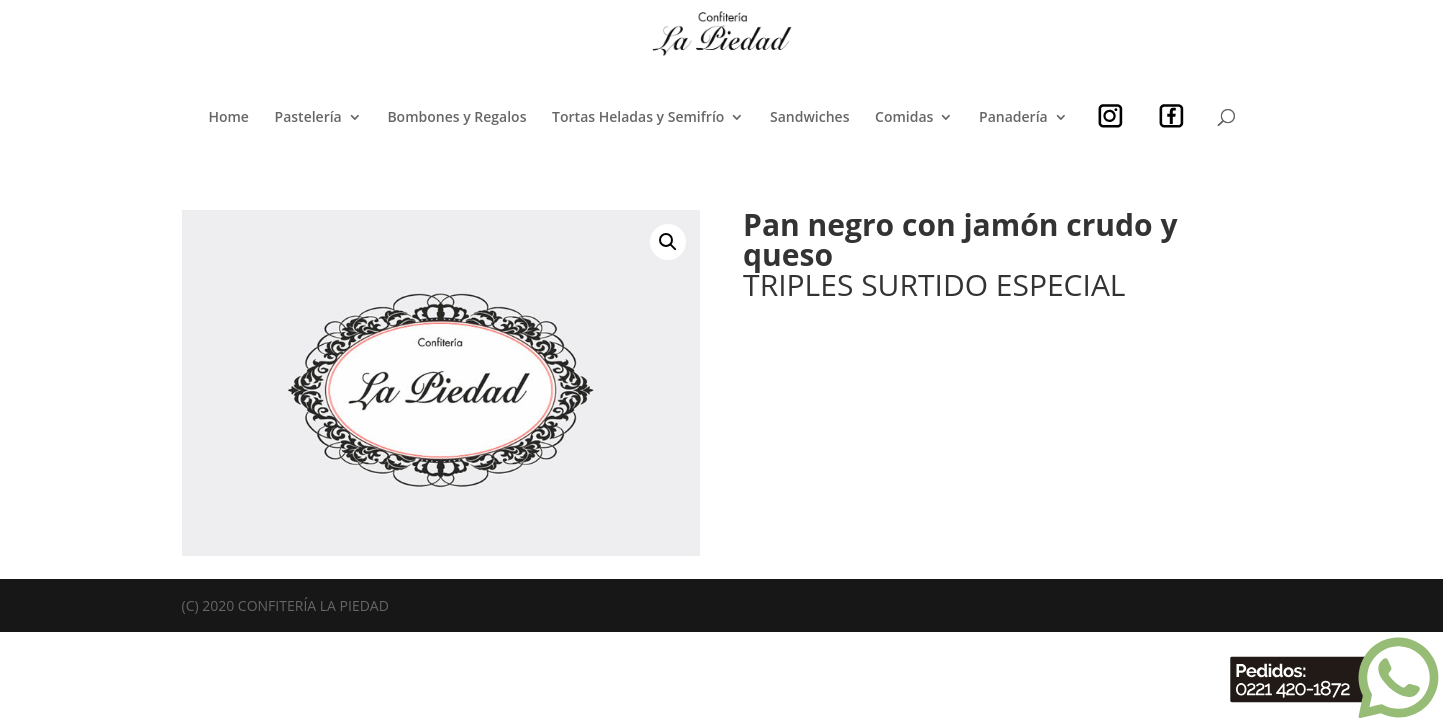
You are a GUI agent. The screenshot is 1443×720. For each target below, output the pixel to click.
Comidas (904, 118)
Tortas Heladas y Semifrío (638, 118)
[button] (668, 242)
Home (228, 118)
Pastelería (308, 118)
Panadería (1013, 118)
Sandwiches (809, 118)
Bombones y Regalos (456, 118)
